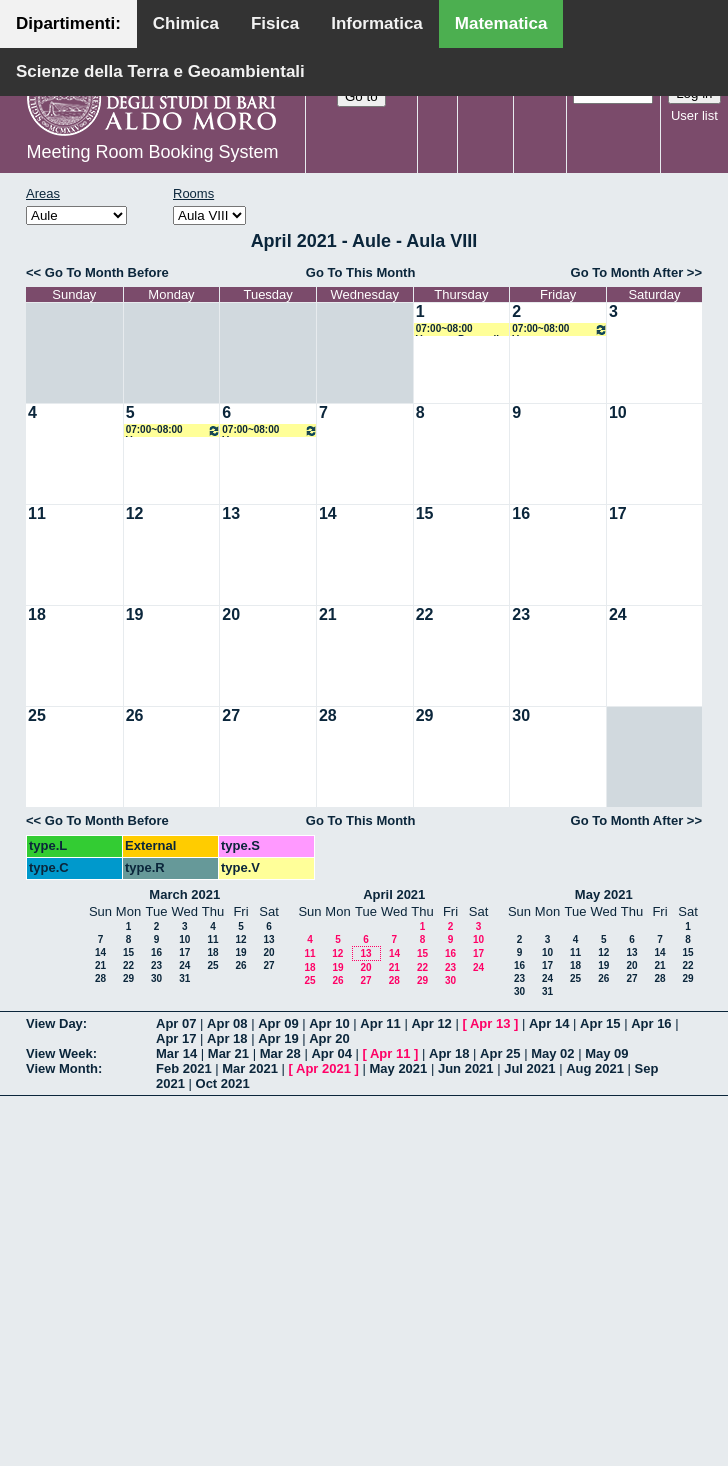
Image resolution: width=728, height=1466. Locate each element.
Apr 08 (227, 1023)
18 (37, 614)
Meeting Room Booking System (152, 152)
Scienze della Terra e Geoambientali (160, 71)
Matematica (501, 23)
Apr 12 (431, 1023)
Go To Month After (627, 272)
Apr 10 (329, 1023)
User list (694, 115)
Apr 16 (651, 1023)
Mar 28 (280, 1053)
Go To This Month (361, 272)
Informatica (377, 23)
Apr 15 (600, 1023)
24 (618, 614)
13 (231, 513)
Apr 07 (176, 1023)
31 (184, 978)
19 (135, 614)
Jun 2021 (466, 1068)
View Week (59, 1053)
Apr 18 (227, 1038)
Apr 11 (380, 1023)
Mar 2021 (250, 1068)
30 (521, 715)
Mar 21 (228, 1053)
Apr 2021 (323, 1068)
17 (618, 513)
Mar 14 (176, 1053)
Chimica (186, 23)
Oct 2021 (223, 1083)
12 (135, 513)
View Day (54, 1023)
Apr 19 (278, 1038)
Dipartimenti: (68, 23)
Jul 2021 (529, 1068)
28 (328, 715)
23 (521, 614)
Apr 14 (549, 1023)
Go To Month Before (107, 272)
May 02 (552, 1053)
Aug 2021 (595, 1068)
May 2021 (604, 894)
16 (521, 513)
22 (425, 614)
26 (135, 715)
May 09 (606, 1053)
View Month (62, 1068)
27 (231, 715)
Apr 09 (278, 1023)
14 (328, 513)
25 (37, 715)
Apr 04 (331, 1053)
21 (328, 614)
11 (37, 513)
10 (618, 412)
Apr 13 (490, 1023)
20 (231, 614)
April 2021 (394, 894)
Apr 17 (176, 1038)
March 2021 (184, 894)
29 (425, 715)
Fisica (275, 23)
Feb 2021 (184, 1068)
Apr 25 (500, 1053)
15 (425, 513)
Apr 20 (329, 1038)
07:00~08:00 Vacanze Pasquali (457, 329)
